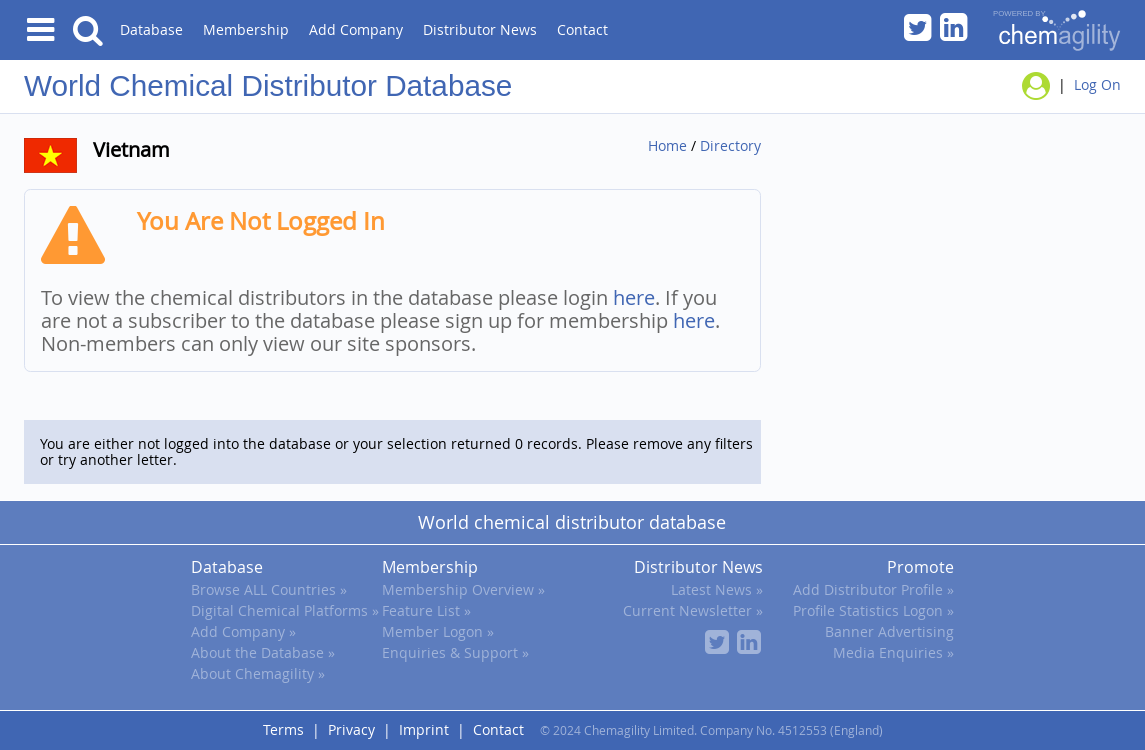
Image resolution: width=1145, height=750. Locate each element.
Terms (283, 729)
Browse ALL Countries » (269, 589)
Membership (246, 29)
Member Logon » (438, 631)
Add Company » (243, 631)
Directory (730, 145)
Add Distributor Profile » (873, 589)
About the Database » (263, 652)
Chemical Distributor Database (310, 85)
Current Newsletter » (693, 610)
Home (667, 145)
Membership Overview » (463, 589)
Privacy (351, 729)
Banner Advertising (889, 631)
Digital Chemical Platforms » (285, 610)
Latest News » (717, 589)
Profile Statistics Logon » (873, 610)
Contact (582, 29)
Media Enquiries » (893, 652)
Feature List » (426, 610)
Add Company (356, 29)
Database (151, 29)
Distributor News (480, 29)
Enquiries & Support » (455, 652)
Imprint (424, 729)
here (634, 297)
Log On (1097, 84)
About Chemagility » (258, 673)
